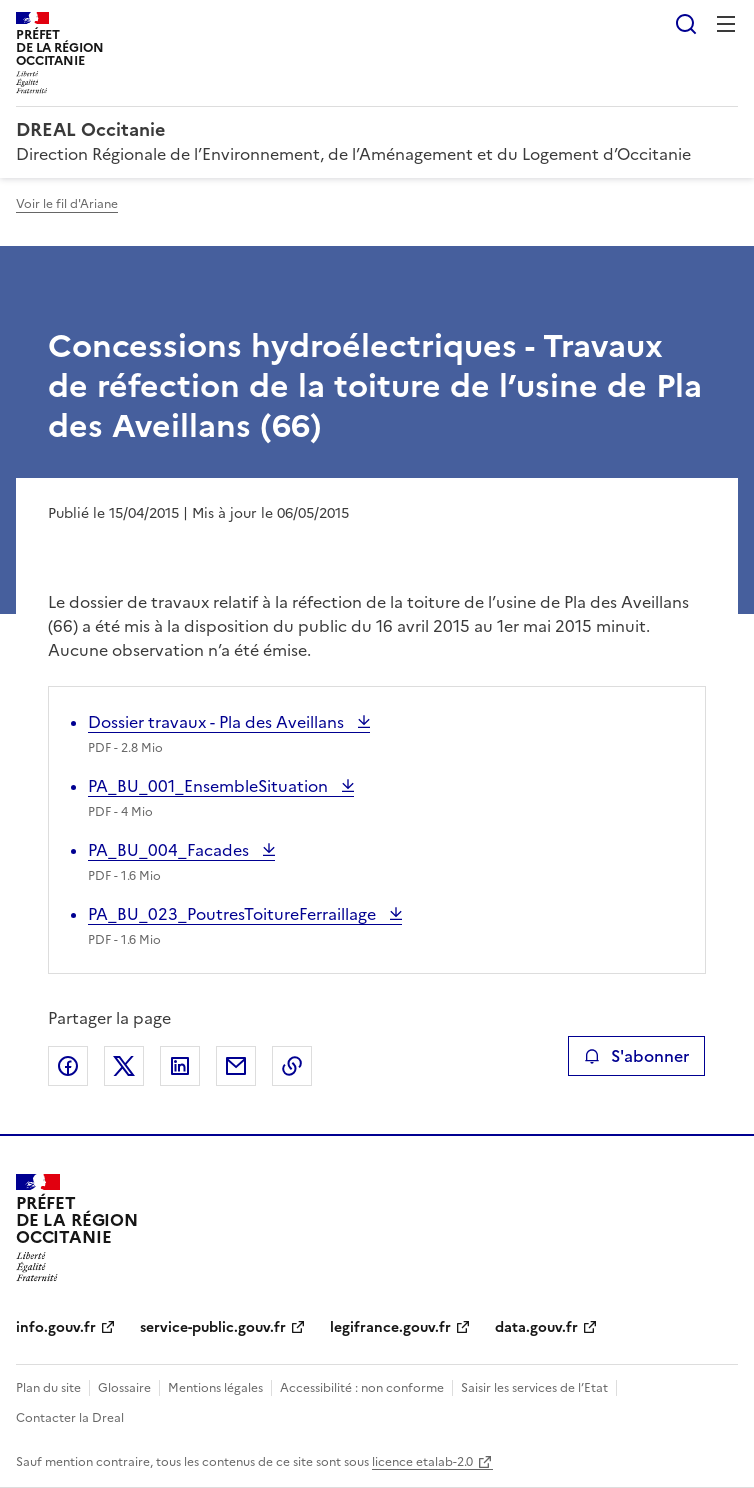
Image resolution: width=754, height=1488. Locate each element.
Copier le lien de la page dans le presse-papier (292, 1066)
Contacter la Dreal (70, 1418)
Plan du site (48, 1388)
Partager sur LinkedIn (180, 1066)
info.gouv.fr (56, 1327)
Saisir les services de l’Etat (534, 1388)
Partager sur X (124, 1066)
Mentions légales (215, 1388)
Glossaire (124, 1388)
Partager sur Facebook (68, 1066)
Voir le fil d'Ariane (67, 204)
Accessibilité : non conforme (362, 1388)
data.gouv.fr (536, 1327)
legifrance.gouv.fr (390, 1327)
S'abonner (636, 1056)
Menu (726, 24)
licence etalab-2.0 (422, 1462)
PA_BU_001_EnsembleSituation (210, 786)
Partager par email (236, 1066)
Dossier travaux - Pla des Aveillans (218, 722)
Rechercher (686, 24)
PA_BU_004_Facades (170, 850)
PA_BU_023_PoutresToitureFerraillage (234, 914)
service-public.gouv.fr (213, 1327)
